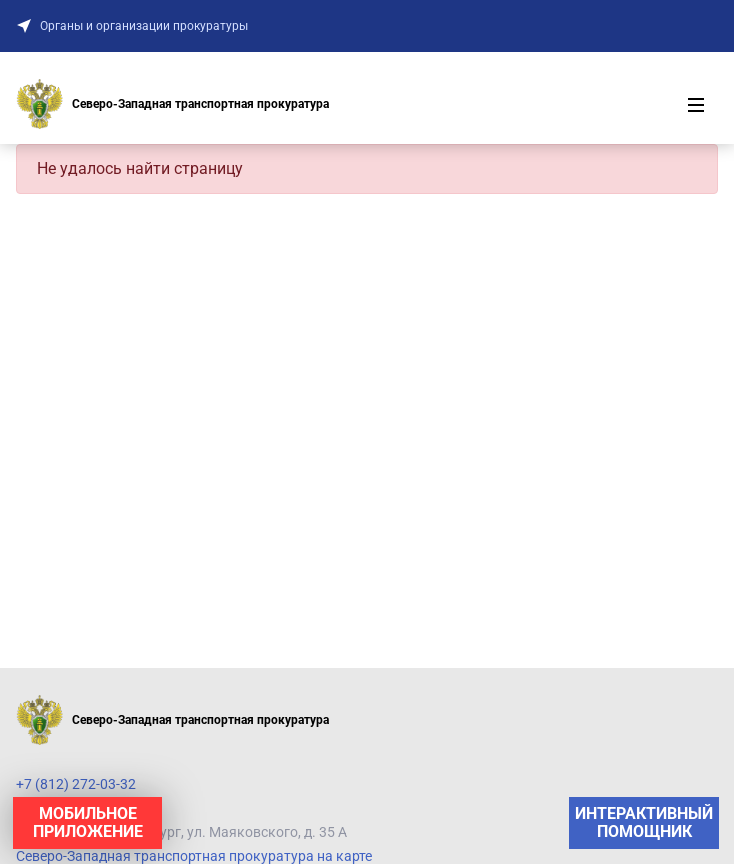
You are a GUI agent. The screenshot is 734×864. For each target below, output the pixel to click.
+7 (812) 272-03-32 (76, 784)
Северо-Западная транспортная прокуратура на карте (194, 856)
